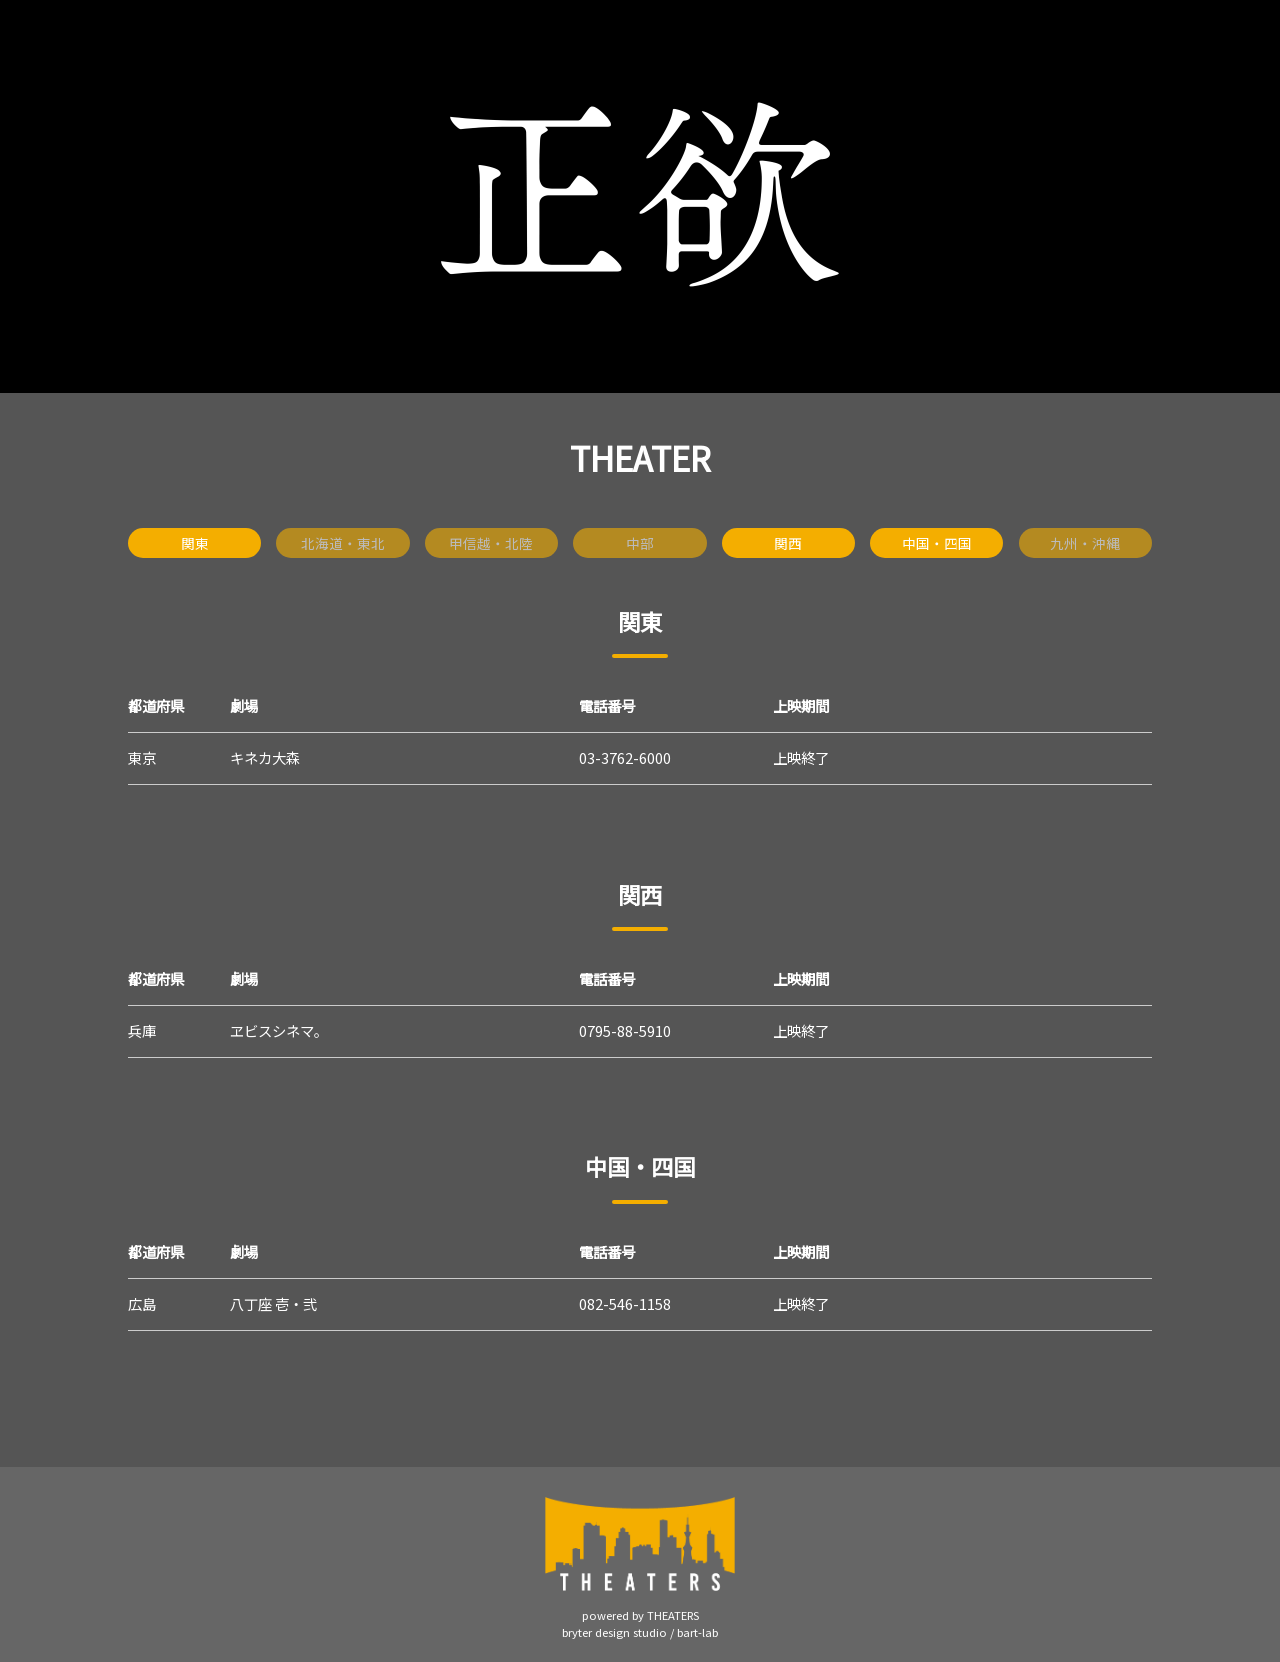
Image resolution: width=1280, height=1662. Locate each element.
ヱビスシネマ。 (279, 1030)
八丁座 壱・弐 (273, 1303)
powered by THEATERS (640, 1615)
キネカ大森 (265, 757)
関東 (195, 543)
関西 (788, 543)
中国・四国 (937, 543)
